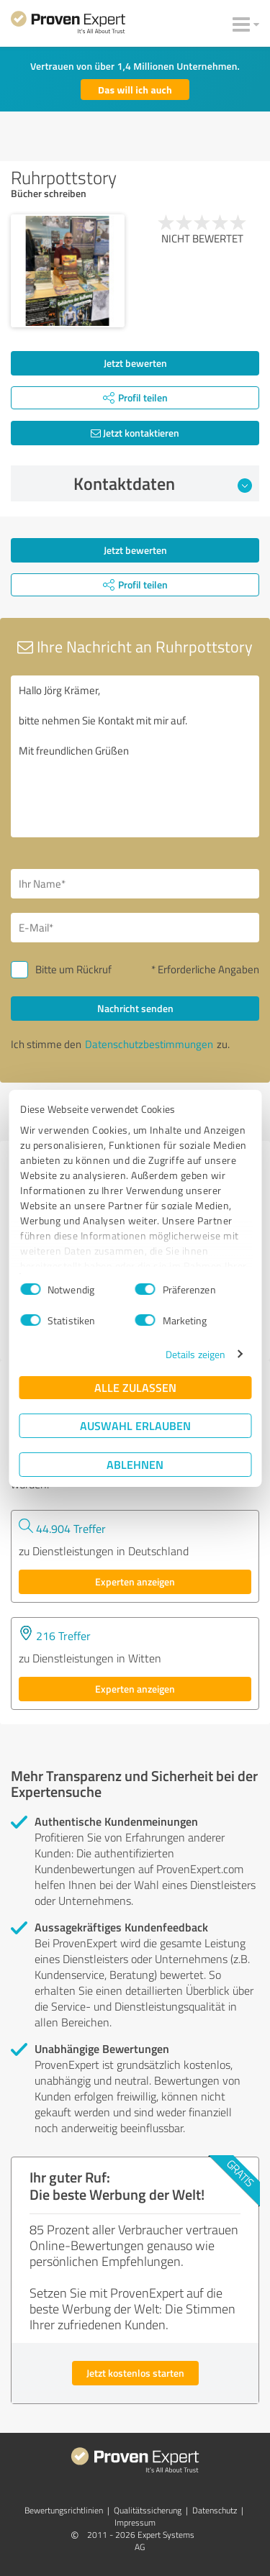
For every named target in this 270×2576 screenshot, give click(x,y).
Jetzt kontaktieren (135, 433)
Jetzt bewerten (135, 363)
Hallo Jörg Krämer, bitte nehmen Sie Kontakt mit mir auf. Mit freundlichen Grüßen (135, 756)
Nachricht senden (135, 1008)
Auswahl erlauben (135, 1425)
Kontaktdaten (162, 483)
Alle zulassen (135, 1387)
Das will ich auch (135, 89)
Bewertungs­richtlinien (63, 2510)
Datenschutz (214, 2510)
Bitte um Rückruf (73, 969)
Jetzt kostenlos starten (135, 2373)
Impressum (135, 2522)
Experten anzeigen (135, 1581)
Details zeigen (195, 1354)
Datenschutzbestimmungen (149, 1044)
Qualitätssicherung (147, 2510)
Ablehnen (135, 1464)
